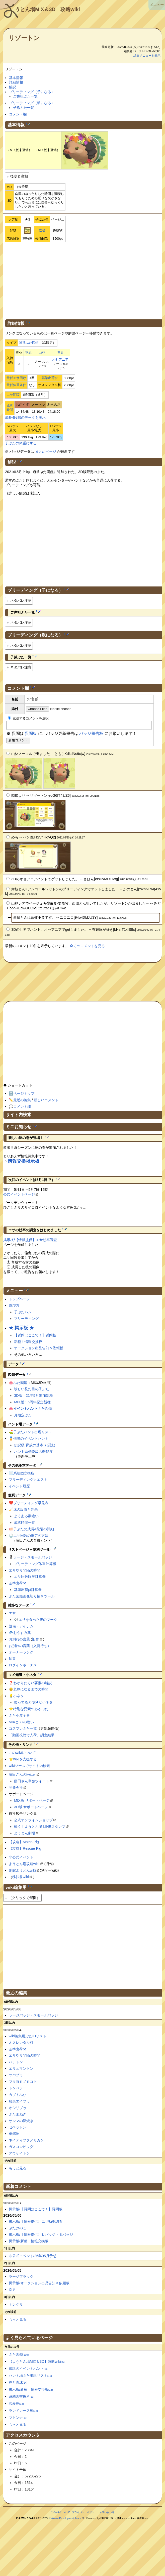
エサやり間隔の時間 (24, 1572)
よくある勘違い (26, 1517)
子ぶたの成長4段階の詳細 (33, 1531)
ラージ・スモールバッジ (32, 1559)
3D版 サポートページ (31, 1808)
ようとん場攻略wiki (24, 1865)
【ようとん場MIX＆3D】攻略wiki (37, 2363)
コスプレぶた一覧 (23, 1730)
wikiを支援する (25, 1761)
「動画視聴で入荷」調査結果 (31, 1737)
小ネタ (18, 1697)
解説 (12, 87)
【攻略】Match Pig (24, 1843)
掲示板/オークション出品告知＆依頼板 (39, 2285)
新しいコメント (46, 1102)
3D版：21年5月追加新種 (33, 1397)
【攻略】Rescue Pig (25, 1850)
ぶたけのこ (17, 2229)
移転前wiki (20, 1878)
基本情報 (16, 78)
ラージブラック (21, 2278)
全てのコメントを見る (87, 947)
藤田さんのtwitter (22, 1776)
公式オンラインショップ (33, 1822)
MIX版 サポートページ (32, 1802)
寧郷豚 (14, 2135)
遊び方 (14, 1307)
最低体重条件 (16, 385)
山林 (42, 352)
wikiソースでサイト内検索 (29, 1767)
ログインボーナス (23, 1667)
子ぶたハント (24, 1314)
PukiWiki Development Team (65, 2519)
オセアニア (60, 359)
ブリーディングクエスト (28, 1481)
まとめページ (45, 451)
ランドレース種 (23, 2412)
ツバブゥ (16, 2077)
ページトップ (23, 1095)
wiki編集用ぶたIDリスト (27, 2038)
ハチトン (16, 2063)
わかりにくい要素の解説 (32, 1684)
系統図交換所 (23, 1475)
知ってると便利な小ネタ (33, 1704)
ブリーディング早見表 (30, 1504)
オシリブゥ (17, 2109)
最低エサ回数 (16, 378)
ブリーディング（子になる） (32, 92)
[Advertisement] (82, 280)
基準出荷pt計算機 (28, 1591)
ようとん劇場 (24, 1835)
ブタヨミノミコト (23, 2083)
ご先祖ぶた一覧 (25, 96)
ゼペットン (17, 2129)
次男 (12, 2291)
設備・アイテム (21, 1628)
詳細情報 (16, 82)
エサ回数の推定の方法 (30, 1537)
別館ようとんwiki (22, 1872)
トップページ (19, 1300)
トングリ (16, 2306)
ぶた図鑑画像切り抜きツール (31, 1598)
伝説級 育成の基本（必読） (35, 1447)
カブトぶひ (17, 2096)
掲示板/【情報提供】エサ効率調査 (30, 1241)
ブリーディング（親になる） (32, 103)
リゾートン (24, 37)
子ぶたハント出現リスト (32, 1433)
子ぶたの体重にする (21, 443)
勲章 (12, 1660)
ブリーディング (26, 1320)
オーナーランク (21, 1654)
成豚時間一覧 (24, 1524)
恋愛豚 (16, 2405)
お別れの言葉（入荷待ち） (30, 1647)
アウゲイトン (19, 2155)
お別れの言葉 (19, 1641)
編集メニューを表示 (146, 55)
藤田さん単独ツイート (31, 1783)
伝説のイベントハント (30, 1440)
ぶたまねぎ (17, 2116)
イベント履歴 (19, 1488)
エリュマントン (21, 2070)
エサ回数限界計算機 (30, 1578)
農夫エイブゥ (19, 2103)
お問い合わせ (106, 2513)
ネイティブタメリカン (26, 2142)
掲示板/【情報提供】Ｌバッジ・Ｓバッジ (41, 2236)
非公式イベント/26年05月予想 (32, 2257)
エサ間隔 (13, 395)
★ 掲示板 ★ (21, 1329)
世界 (60, 352)
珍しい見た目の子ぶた (31, 1390)
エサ (12, 1615)
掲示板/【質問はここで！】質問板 (35, 2211)
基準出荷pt (49, 378)
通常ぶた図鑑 (29, 343)
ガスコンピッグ (21, 2148)
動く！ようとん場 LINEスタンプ (39, 1828)
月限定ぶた (23, 1417)
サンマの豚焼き (21, 2122)
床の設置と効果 (25, 1511)
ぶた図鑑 (20, 1384)
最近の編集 (22, 1102)
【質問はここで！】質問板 (35, 1337)
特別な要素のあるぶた (30, 1710)
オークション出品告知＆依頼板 (38, 1349)
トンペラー (17, 2090)
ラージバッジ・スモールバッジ (33, 2017)
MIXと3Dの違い (21, 1723)
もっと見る (17, 2170)
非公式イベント (21, 1859)
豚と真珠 (18, 2384)
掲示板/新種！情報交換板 (28, 2243)
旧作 (35, 1641)
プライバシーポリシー (84, 2513)
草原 (28, 352)
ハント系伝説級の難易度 (33, 1453)
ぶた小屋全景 (19, 1717)
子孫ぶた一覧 (23, 108)
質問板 (31, 735)
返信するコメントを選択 (28, 718)
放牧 (42, 230)
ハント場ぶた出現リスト (30, 2377)
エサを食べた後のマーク (38, 1621)
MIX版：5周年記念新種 (32, 1404)
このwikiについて (22, 1754)
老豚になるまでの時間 (30, 1691)
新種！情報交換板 (28, 1343)
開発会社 (16, 1789)
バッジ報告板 (91, 735)
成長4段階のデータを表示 (25, 417)
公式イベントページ (19, 1196)
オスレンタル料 (21, 2044)
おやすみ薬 (22, 1634)
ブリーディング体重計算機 (35, 1565)
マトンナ (18, 2419)
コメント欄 (18, 114)
